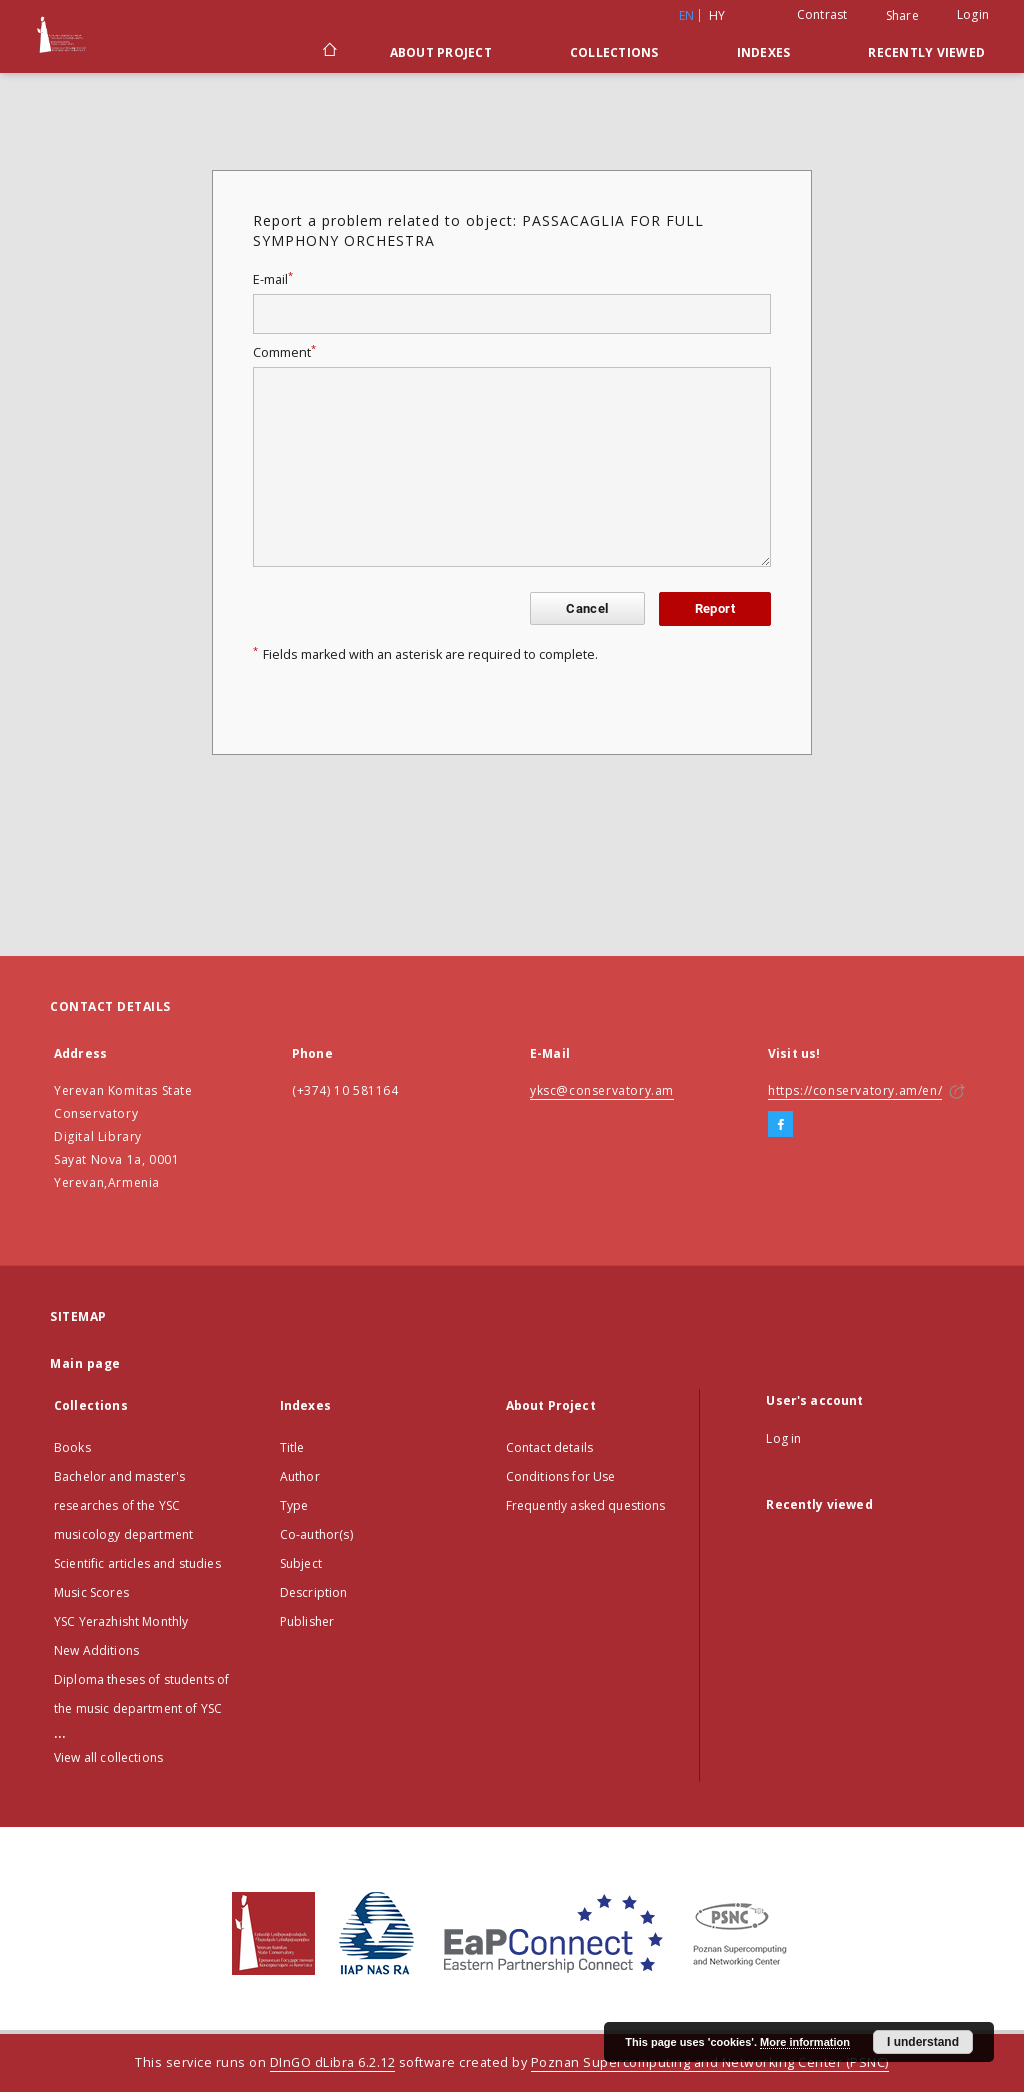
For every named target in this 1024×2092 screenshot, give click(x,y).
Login (973, 14)
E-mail (273, 279)
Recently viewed (926, 52)
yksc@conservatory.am (602, 1090)
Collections (614, 52)
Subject (301, 1563)
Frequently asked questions (586, 1505)
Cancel (587, 608)
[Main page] (328, 52)
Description (314, 1592)
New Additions (96, 1650)
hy (717, 15)
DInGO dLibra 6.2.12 (333, 2062)
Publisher (307, 1621)
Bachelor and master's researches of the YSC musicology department (123, 1505)
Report (715, 608)
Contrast (822, 14)
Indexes (764, 52)
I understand (923, 2042)
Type (294, 1505)
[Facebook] (780, 1125)
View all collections (108, 1757)
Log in (783, 1438)
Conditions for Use (561, 1476)
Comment (284, 352)
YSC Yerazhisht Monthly (121, 1621)
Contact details (549, 1447)
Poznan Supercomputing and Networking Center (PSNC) (710, 2062)
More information (805, 2042)
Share (902, 16)
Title (292, 1447)
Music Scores (91, 1592)
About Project (441, 52)
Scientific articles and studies (137, 1563)
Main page (85, 1363)
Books (72, 1447)
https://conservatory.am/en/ (855, 1090)
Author (300, 1476)
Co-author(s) (316, 1534)
